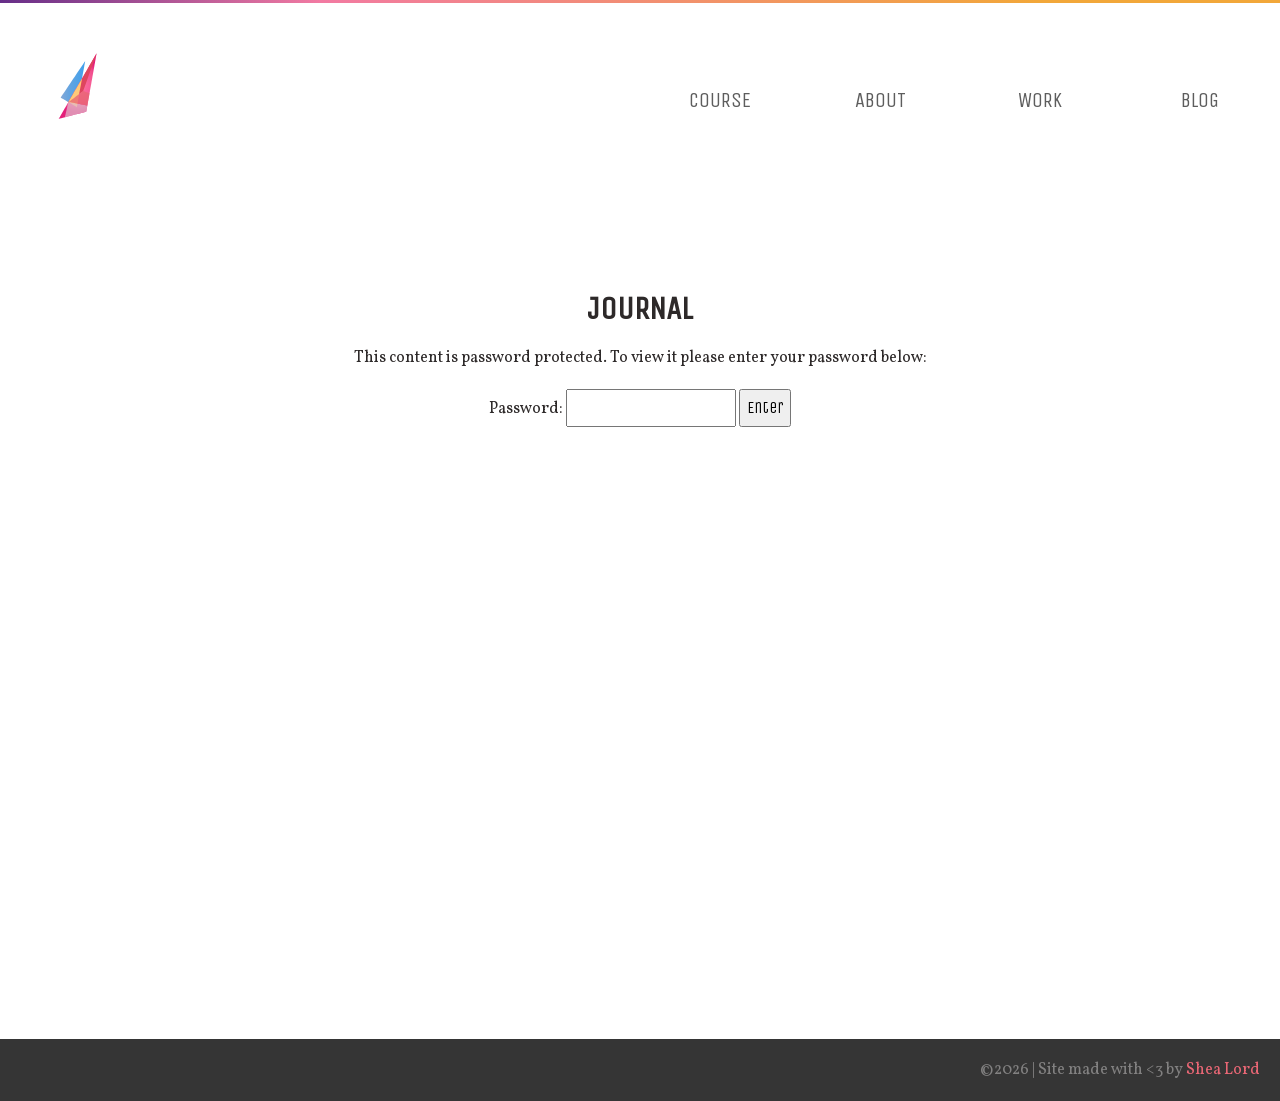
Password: (612, 409)
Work (1040, 100)
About (880, 100)
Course (720, 100)
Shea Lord (1223, 1070)
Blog (1200, 100)
